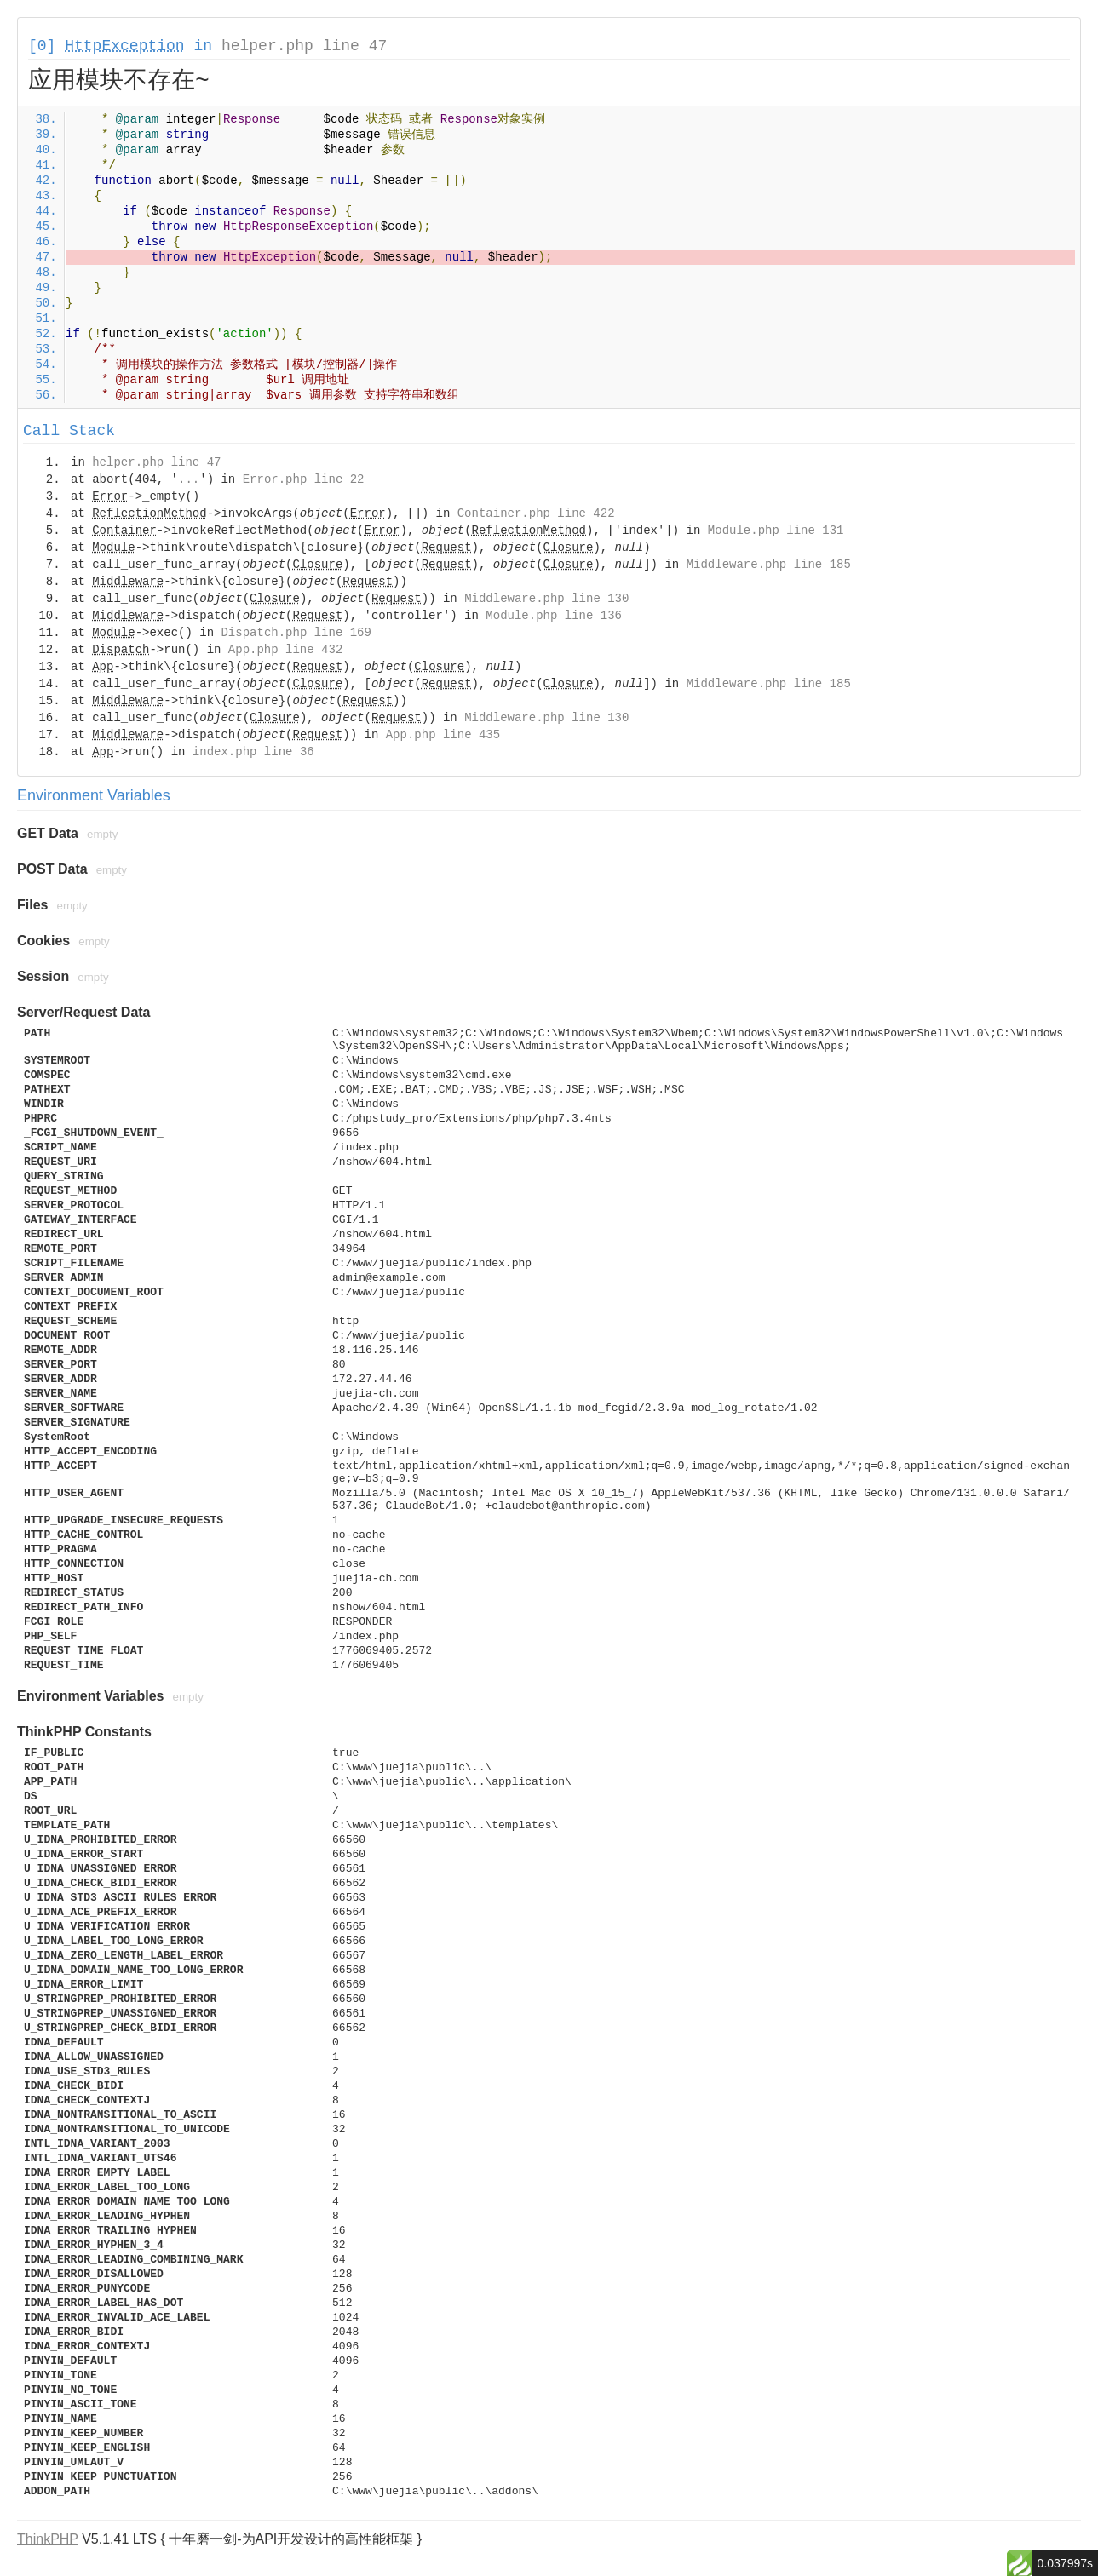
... (188, 479)
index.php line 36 (253, 752)
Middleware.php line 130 (546, 598)
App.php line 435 (443, 735)
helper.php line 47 (304, 46)
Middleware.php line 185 (769, 564)
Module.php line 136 (554, 615)
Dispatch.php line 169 (296, 633)
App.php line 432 (285, 650)
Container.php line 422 (536, 513)
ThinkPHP (47, 2539)
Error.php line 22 (304, 479)
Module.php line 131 (776, 530)
